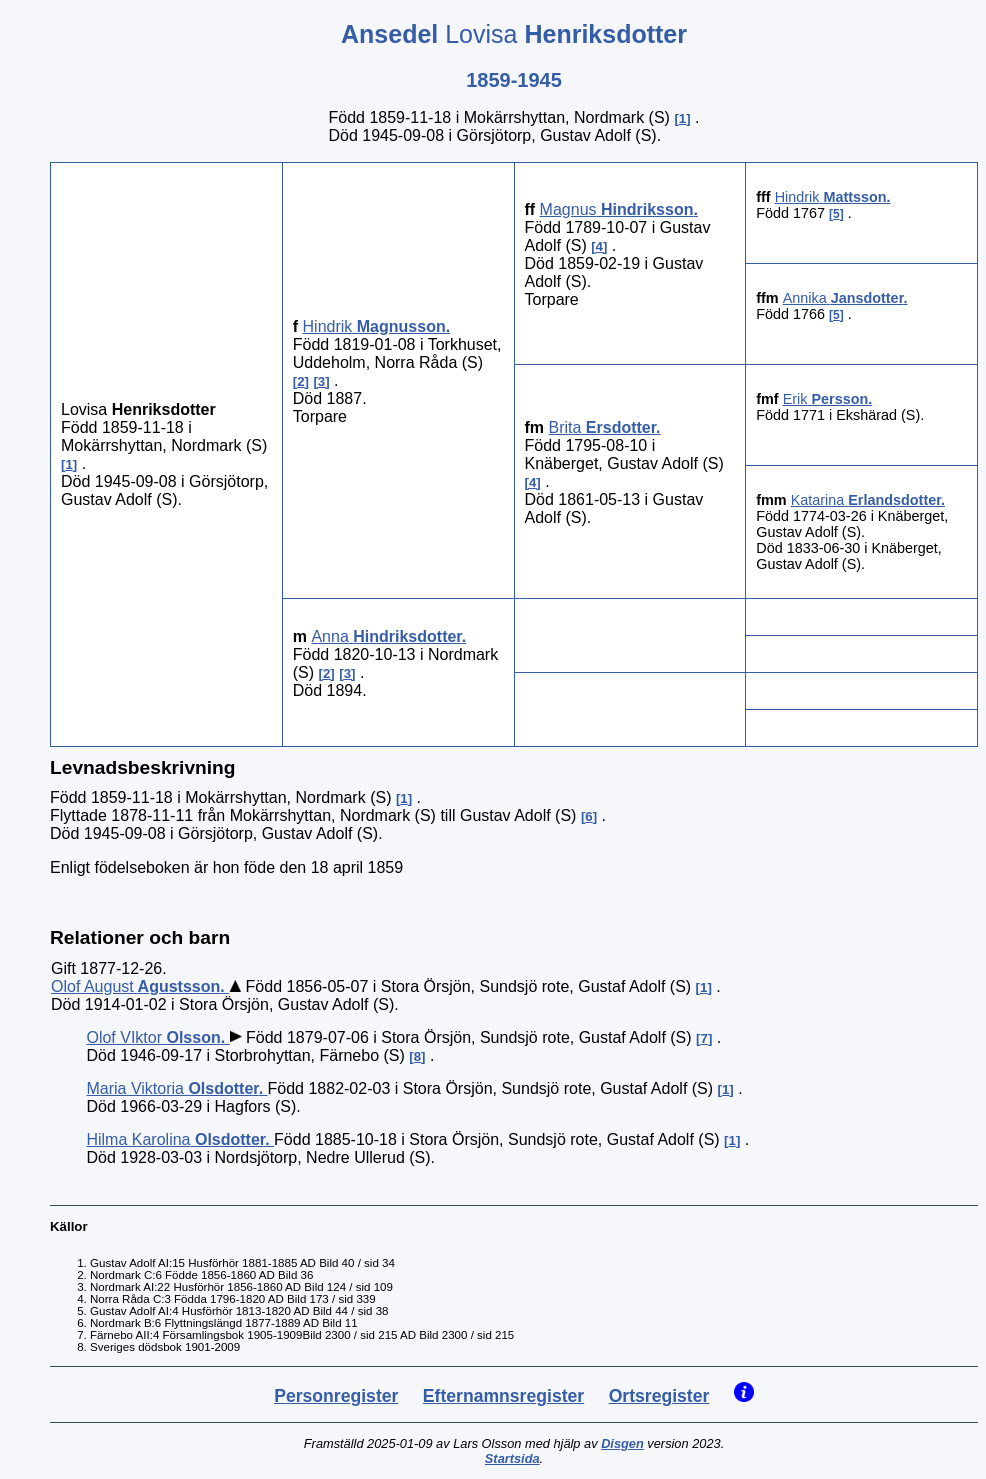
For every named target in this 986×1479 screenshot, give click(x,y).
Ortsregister (659, 1396)
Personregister (336, 1396)
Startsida (512, 1458)
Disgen (622, 1443)
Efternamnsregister (503, 1396)
